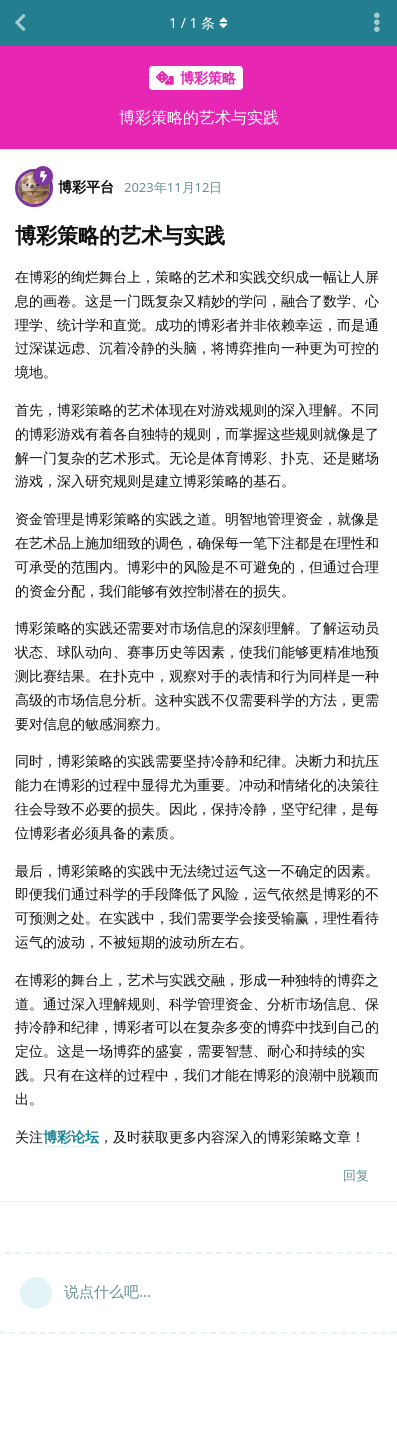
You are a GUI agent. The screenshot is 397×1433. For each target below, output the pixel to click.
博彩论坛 (71, 1136)
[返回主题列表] (20, 23)
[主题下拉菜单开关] (377, 23)
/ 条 (198, 22)
